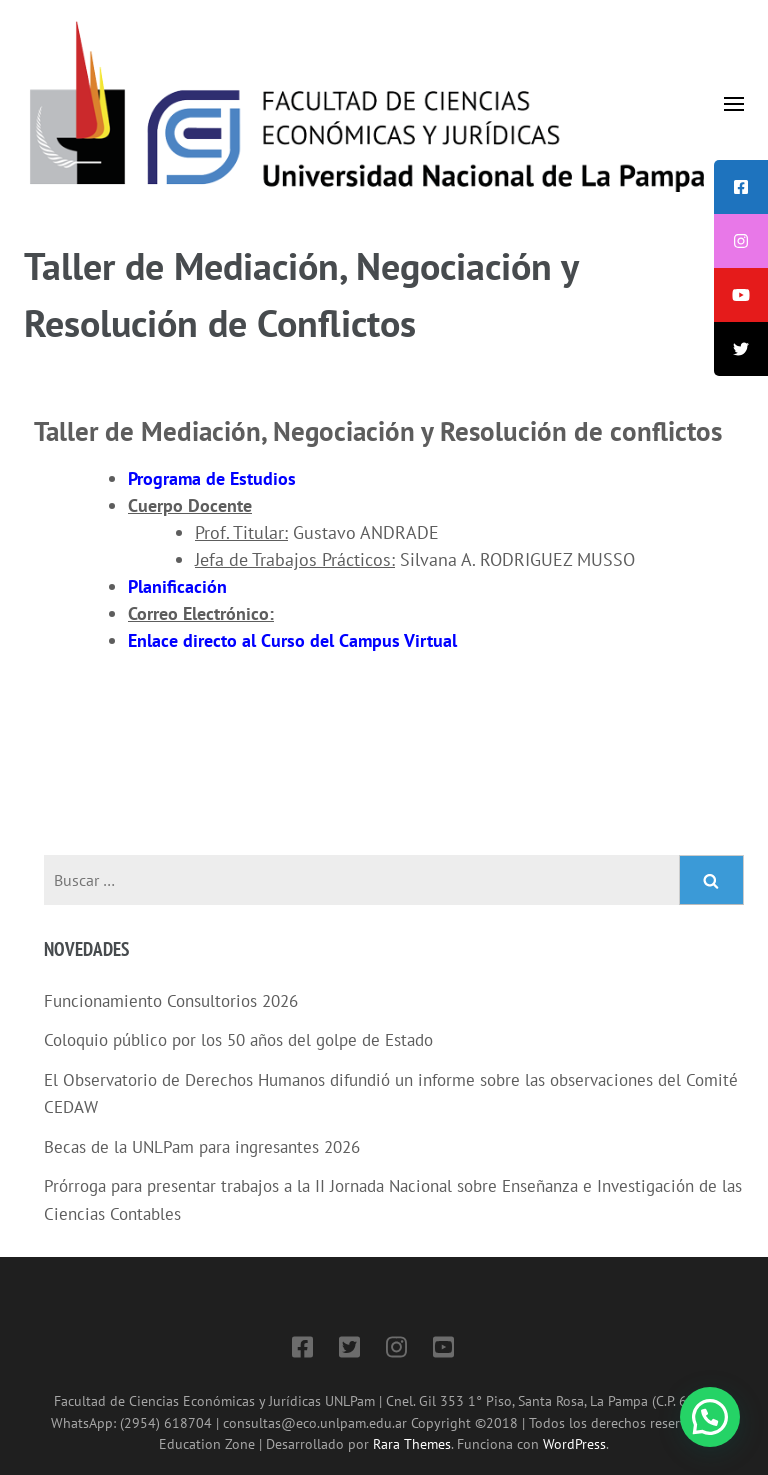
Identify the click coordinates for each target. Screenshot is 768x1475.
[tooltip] (741, 187)
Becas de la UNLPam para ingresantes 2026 (202, 1147)
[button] (710, 1417)
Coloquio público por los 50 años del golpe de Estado (238, 1040)
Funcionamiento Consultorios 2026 (171, 1001)
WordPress (574, 1443)
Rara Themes (412, 1443)
